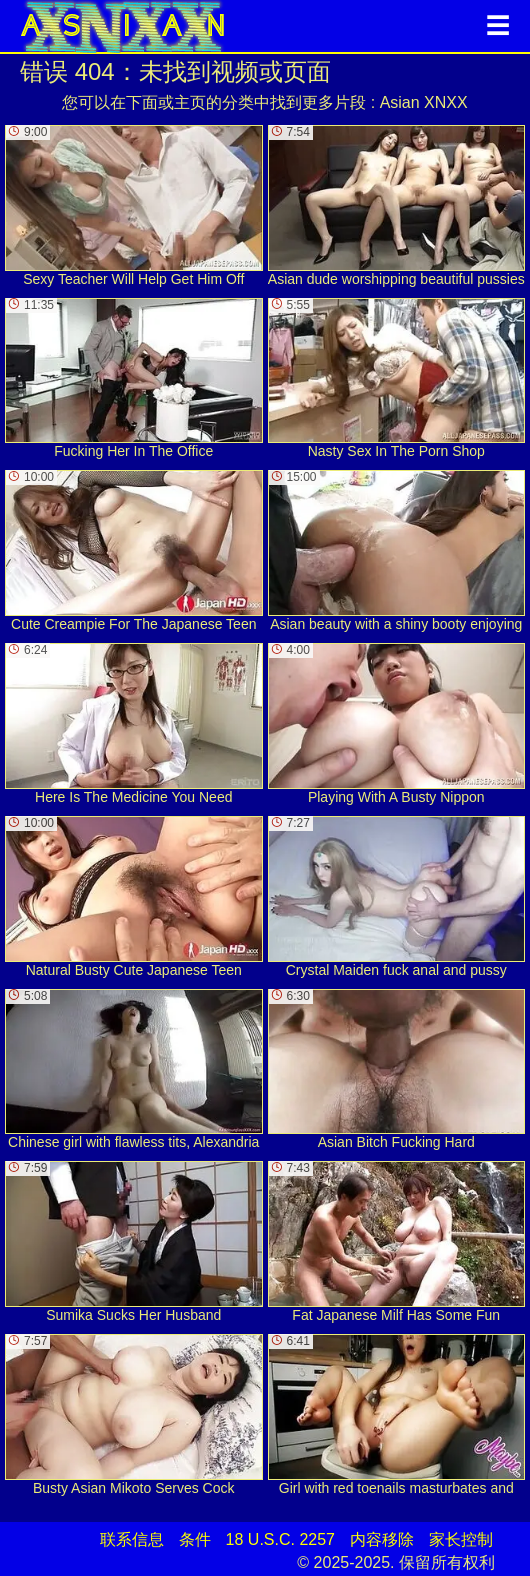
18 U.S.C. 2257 (280, 1539)
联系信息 (132, 1539)
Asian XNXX (424, 102)
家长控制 (461, 1539)
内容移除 (382, 1539)
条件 (195, 1539)
